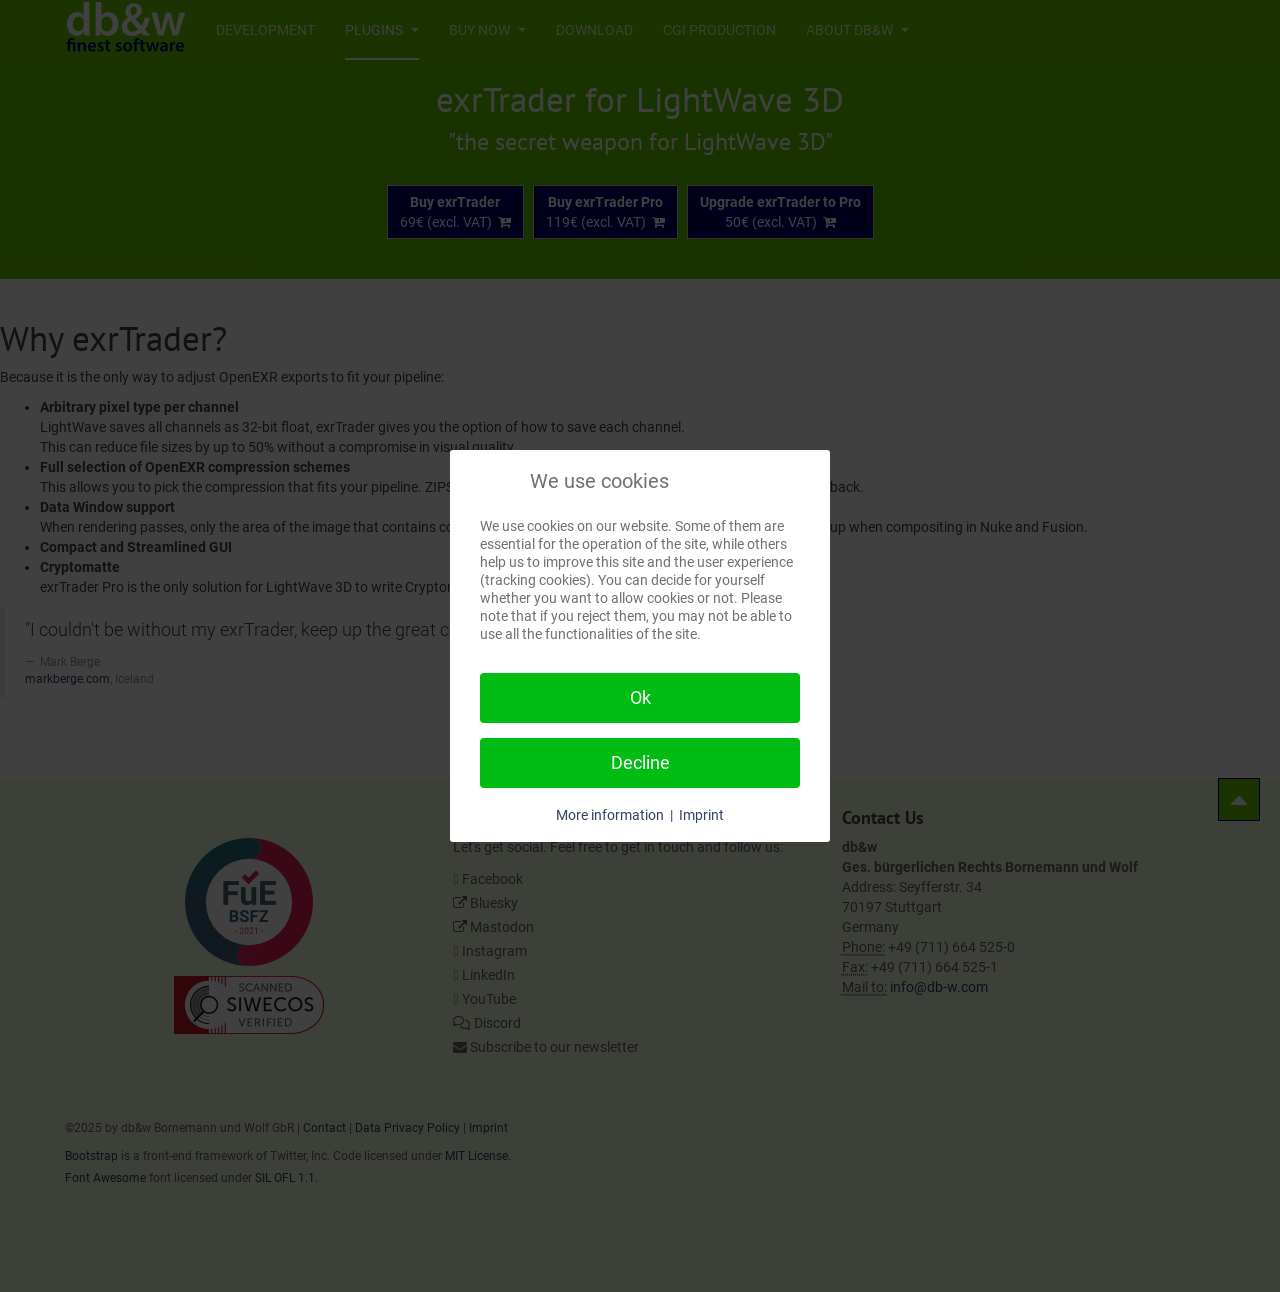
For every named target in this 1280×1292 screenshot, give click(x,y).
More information (610, 815)
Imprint (701, 815)
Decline (640, 762)
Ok (640, 697)
